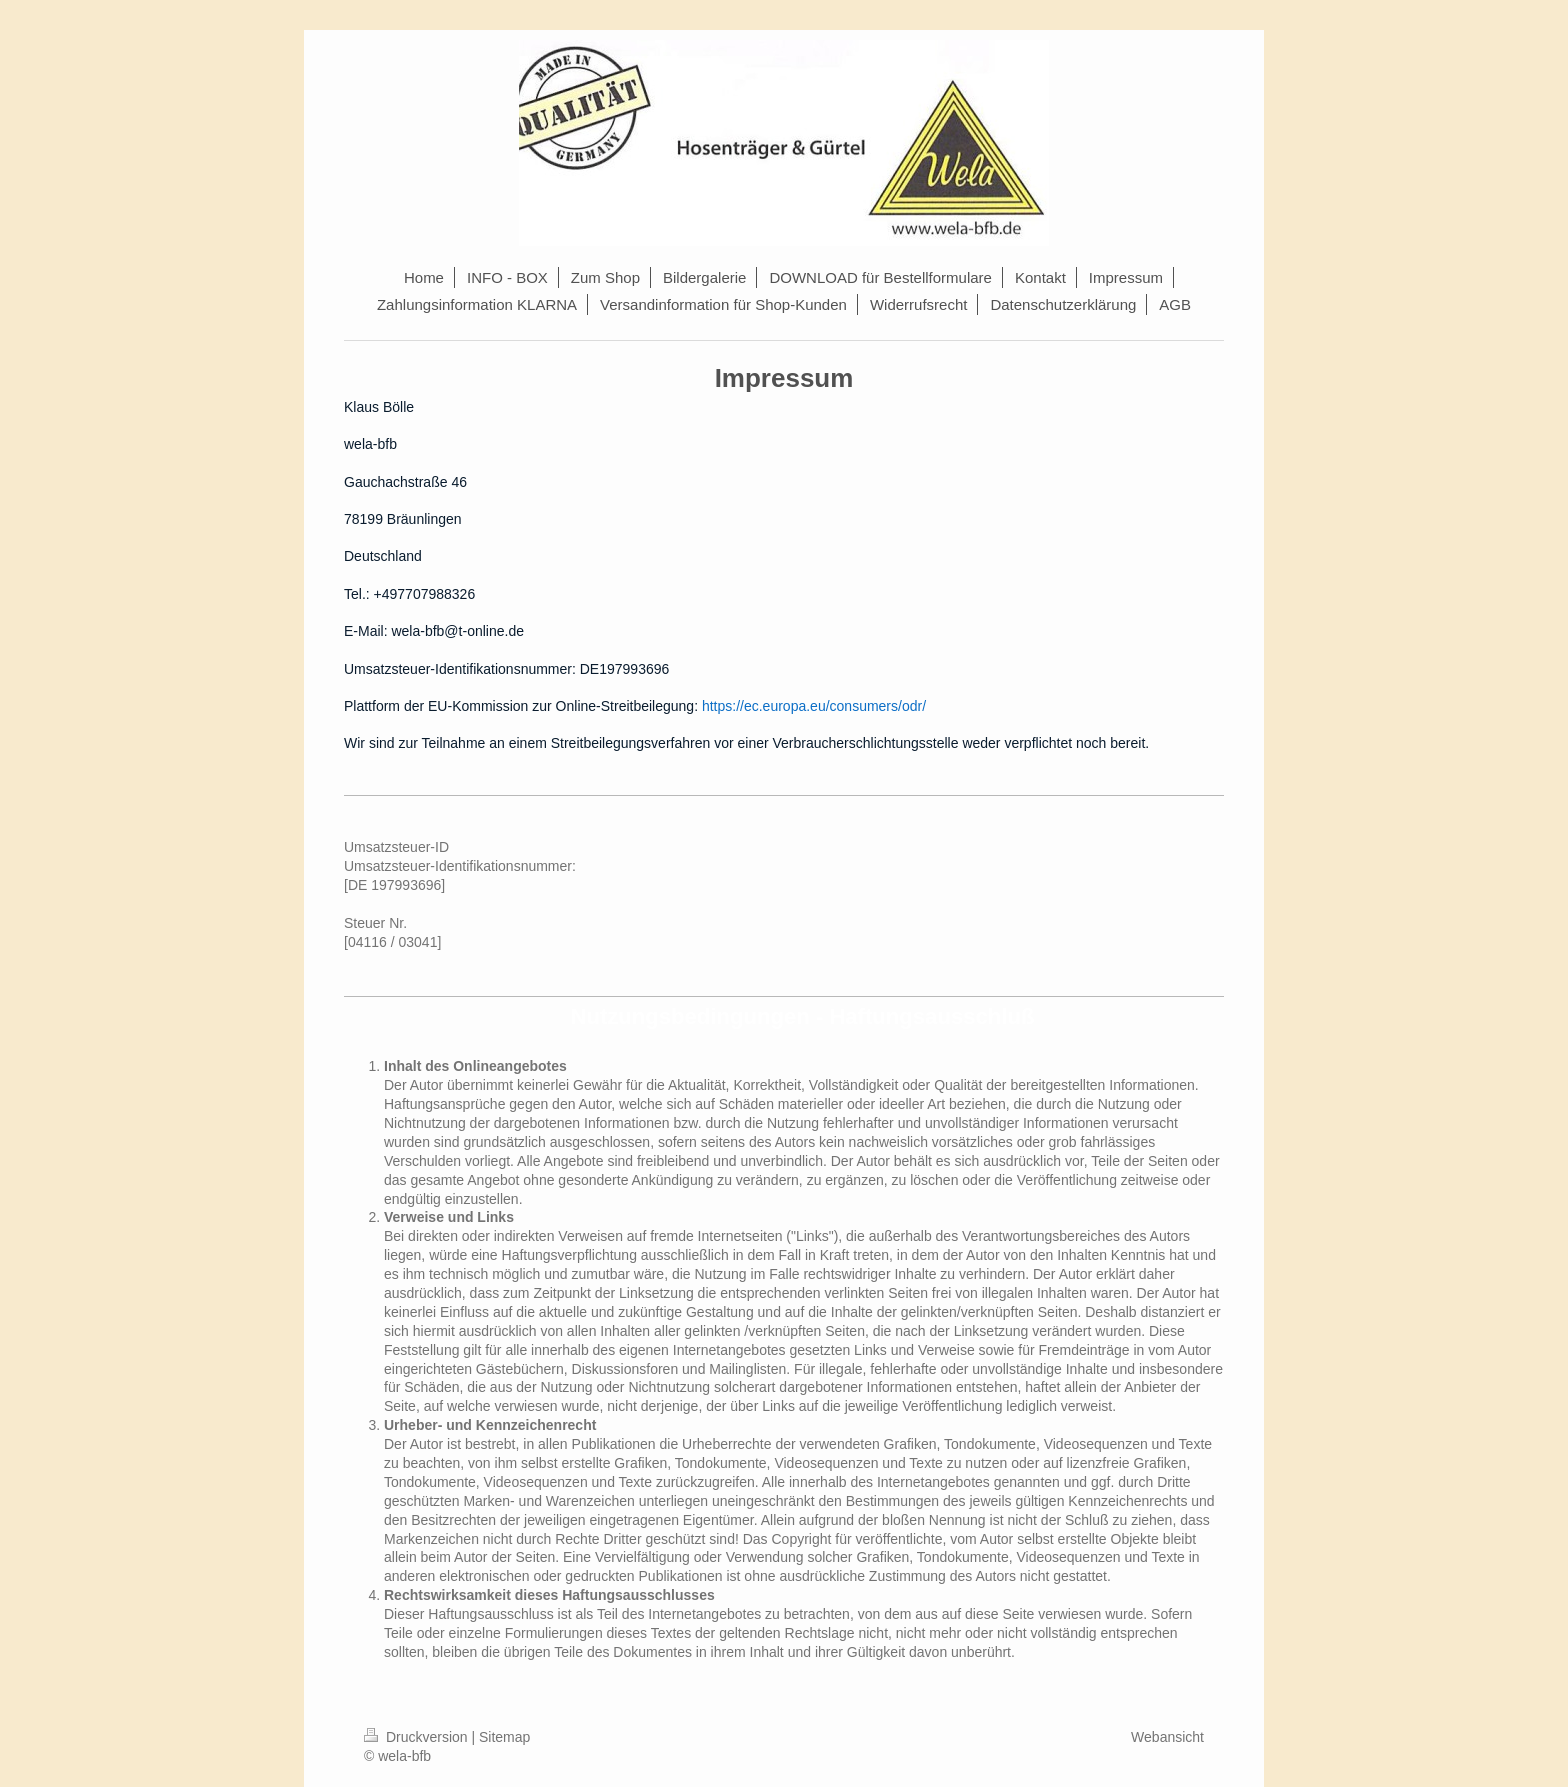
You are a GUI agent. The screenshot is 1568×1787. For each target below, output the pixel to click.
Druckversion (417, 1737)
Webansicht (1167, 1737)
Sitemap (504, 1737)
